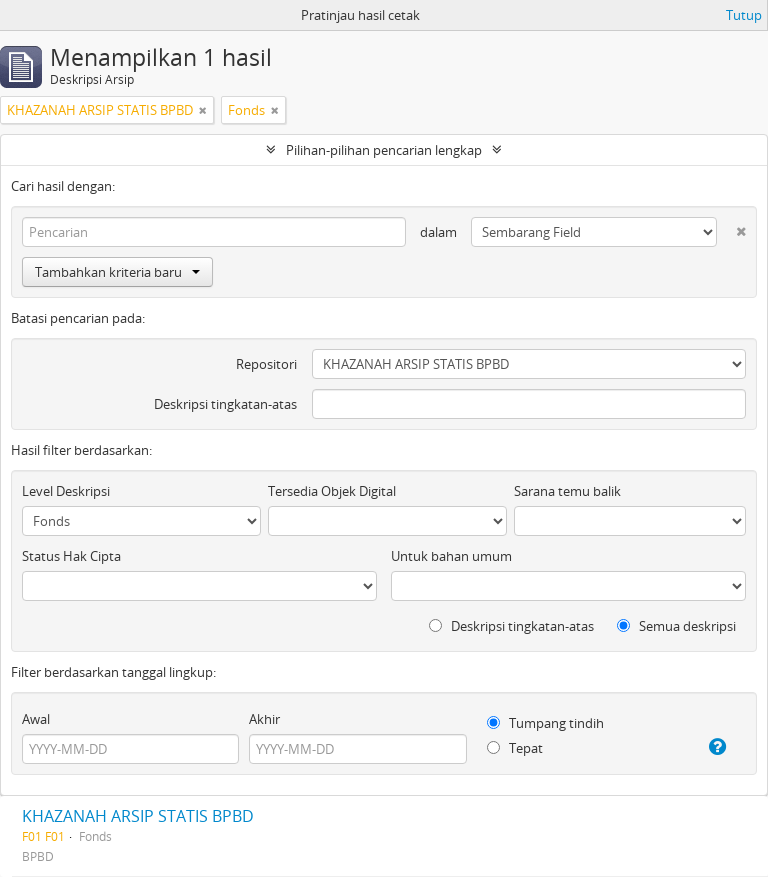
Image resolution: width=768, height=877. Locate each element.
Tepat (515, 748)
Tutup (744, 15)
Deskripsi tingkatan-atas (225, 404)
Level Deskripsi (66, 491)
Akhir (264, 719)
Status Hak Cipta (71, 556)
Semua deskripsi (676, 626)
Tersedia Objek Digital (332, 491)
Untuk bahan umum (451, 556)
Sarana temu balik (567, 491)
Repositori (266, 364)
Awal (36, 719)
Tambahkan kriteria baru (117, 272)
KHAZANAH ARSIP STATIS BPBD (138, 816)
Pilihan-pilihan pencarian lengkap (384, 150)
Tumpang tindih (545, 723)
